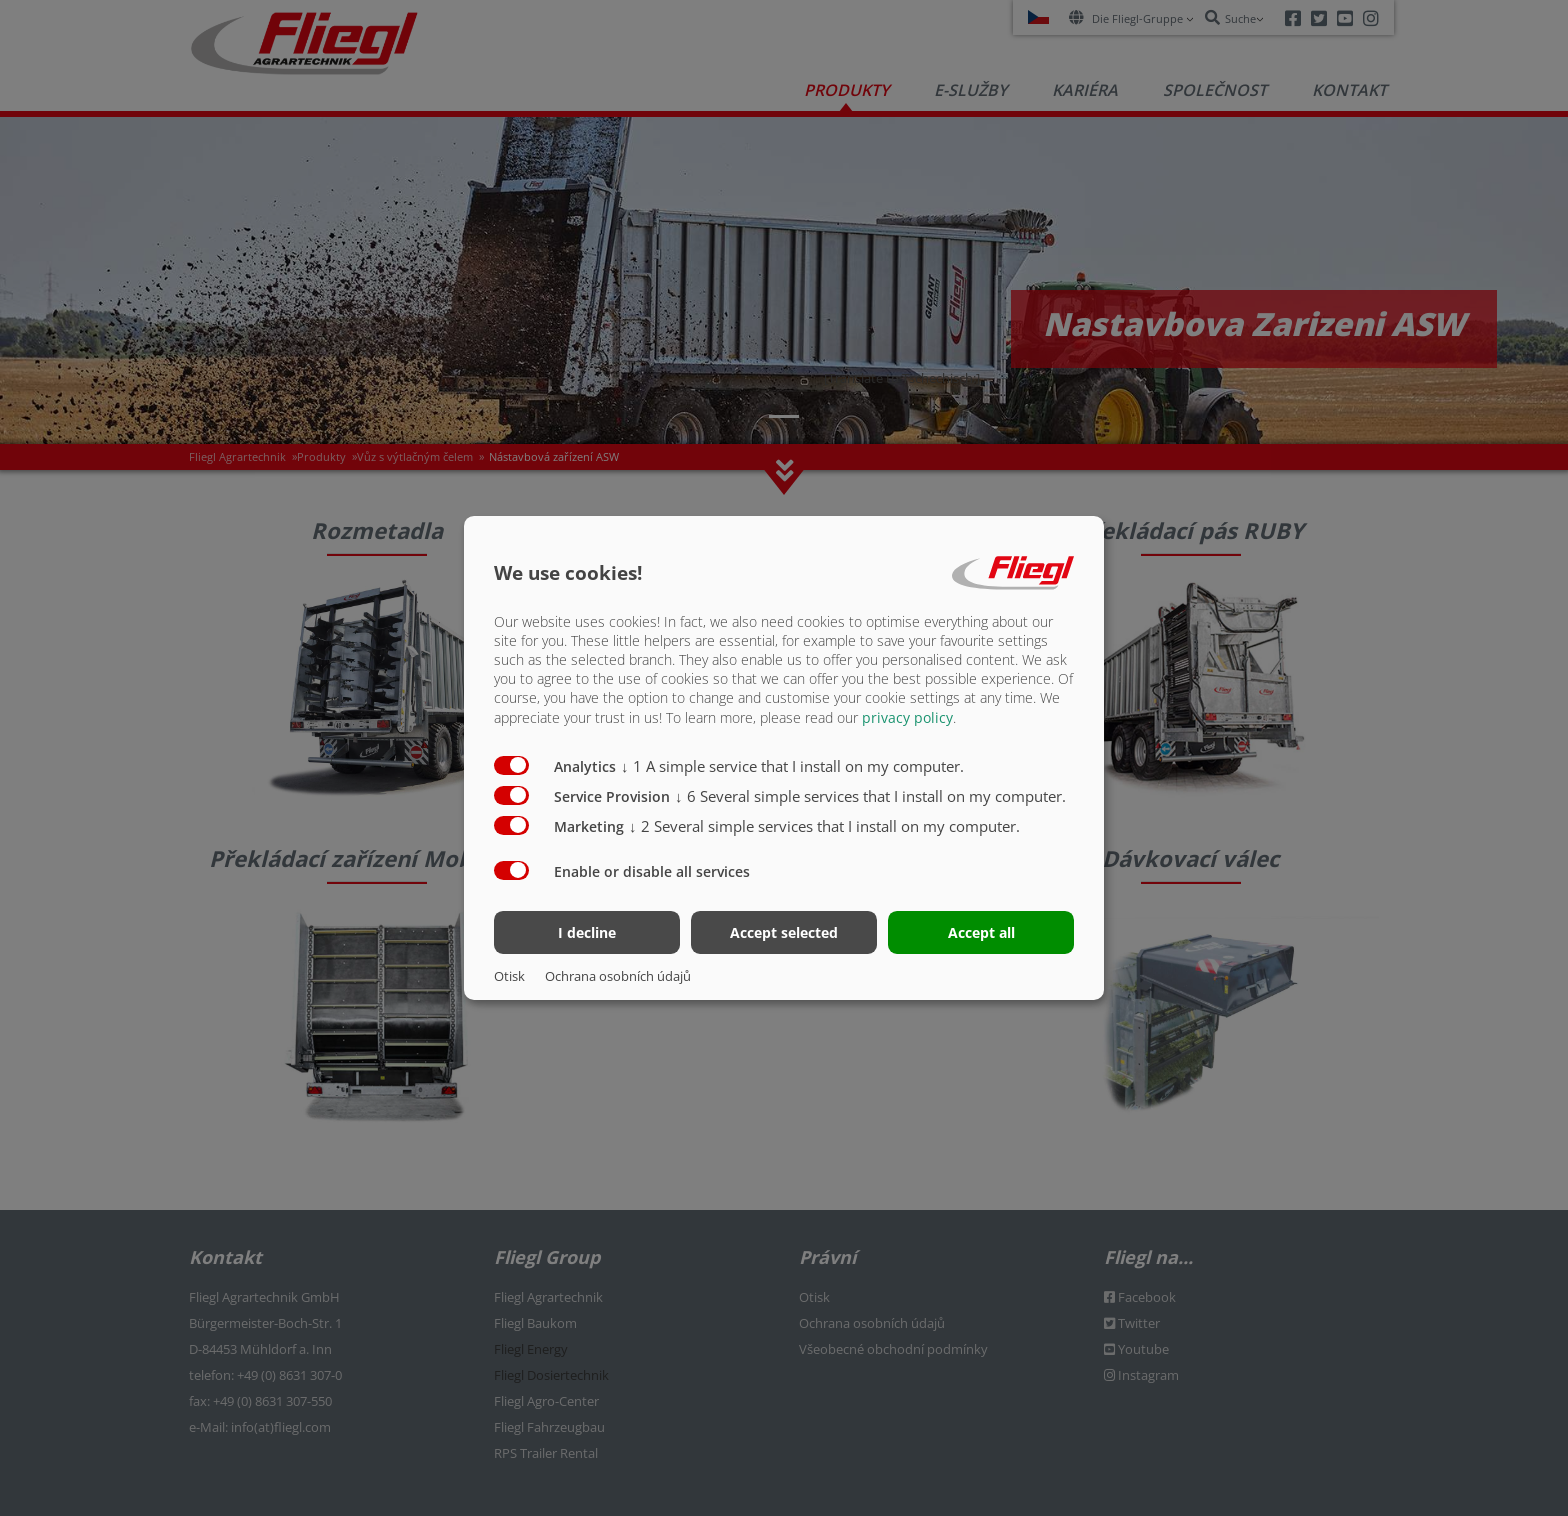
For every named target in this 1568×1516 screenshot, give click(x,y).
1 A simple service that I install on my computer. (792, 765)
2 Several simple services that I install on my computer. (824, 825)
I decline (587, 932)
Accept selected (784, 932)
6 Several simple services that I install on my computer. (870, 795)
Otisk (509, 976)
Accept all (981, 932)
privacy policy (907, 716)
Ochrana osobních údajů (618, 976)
